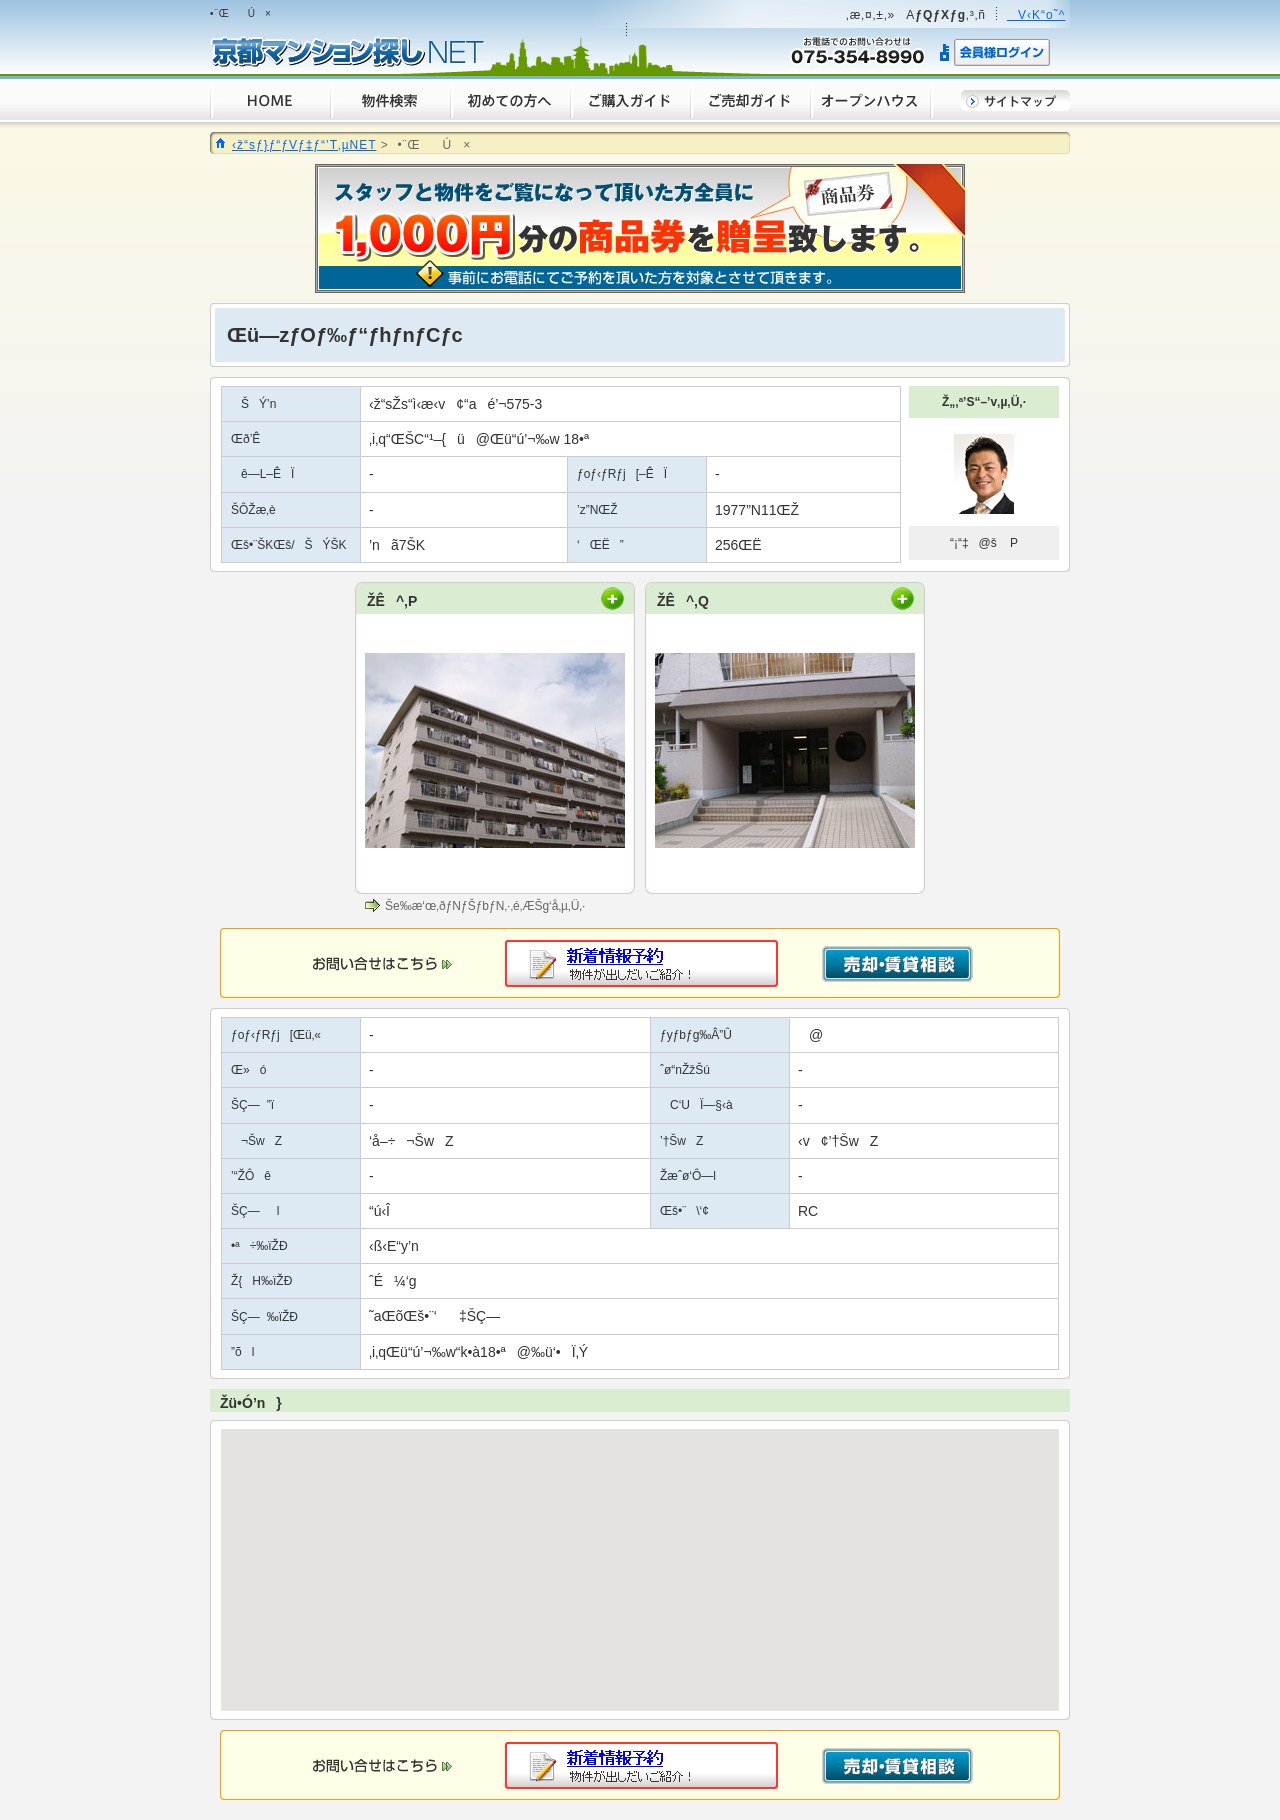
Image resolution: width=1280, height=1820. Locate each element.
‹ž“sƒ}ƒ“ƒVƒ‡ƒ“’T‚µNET (304, 145)
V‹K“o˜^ (1036, 15)
